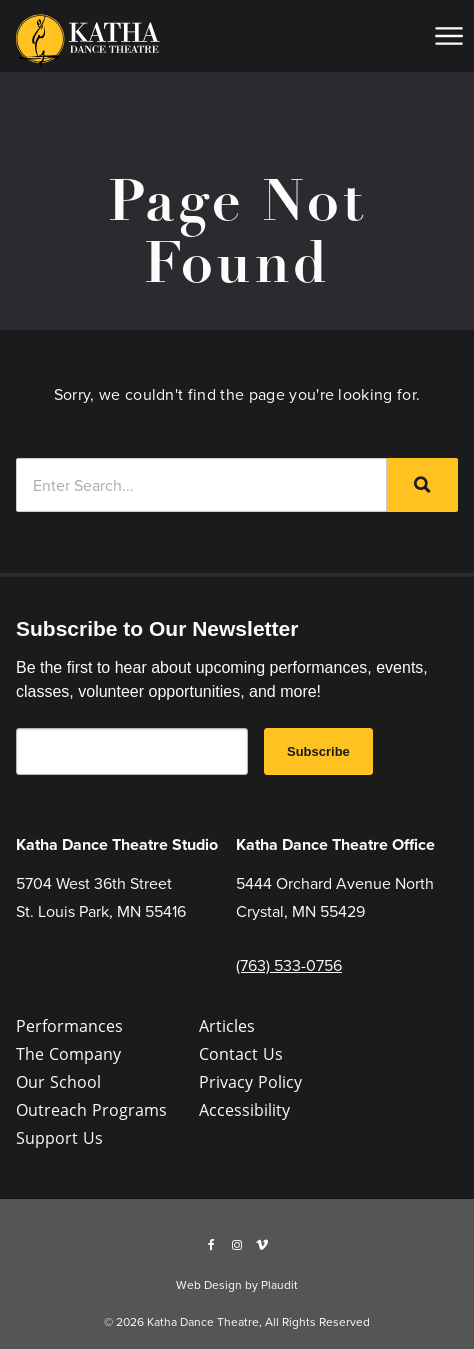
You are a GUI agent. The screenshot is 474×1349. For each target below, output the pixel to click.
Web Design (209, 1284)
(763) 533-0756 (289, 965)
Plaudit (279, 1284)
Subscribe (318, 751)
